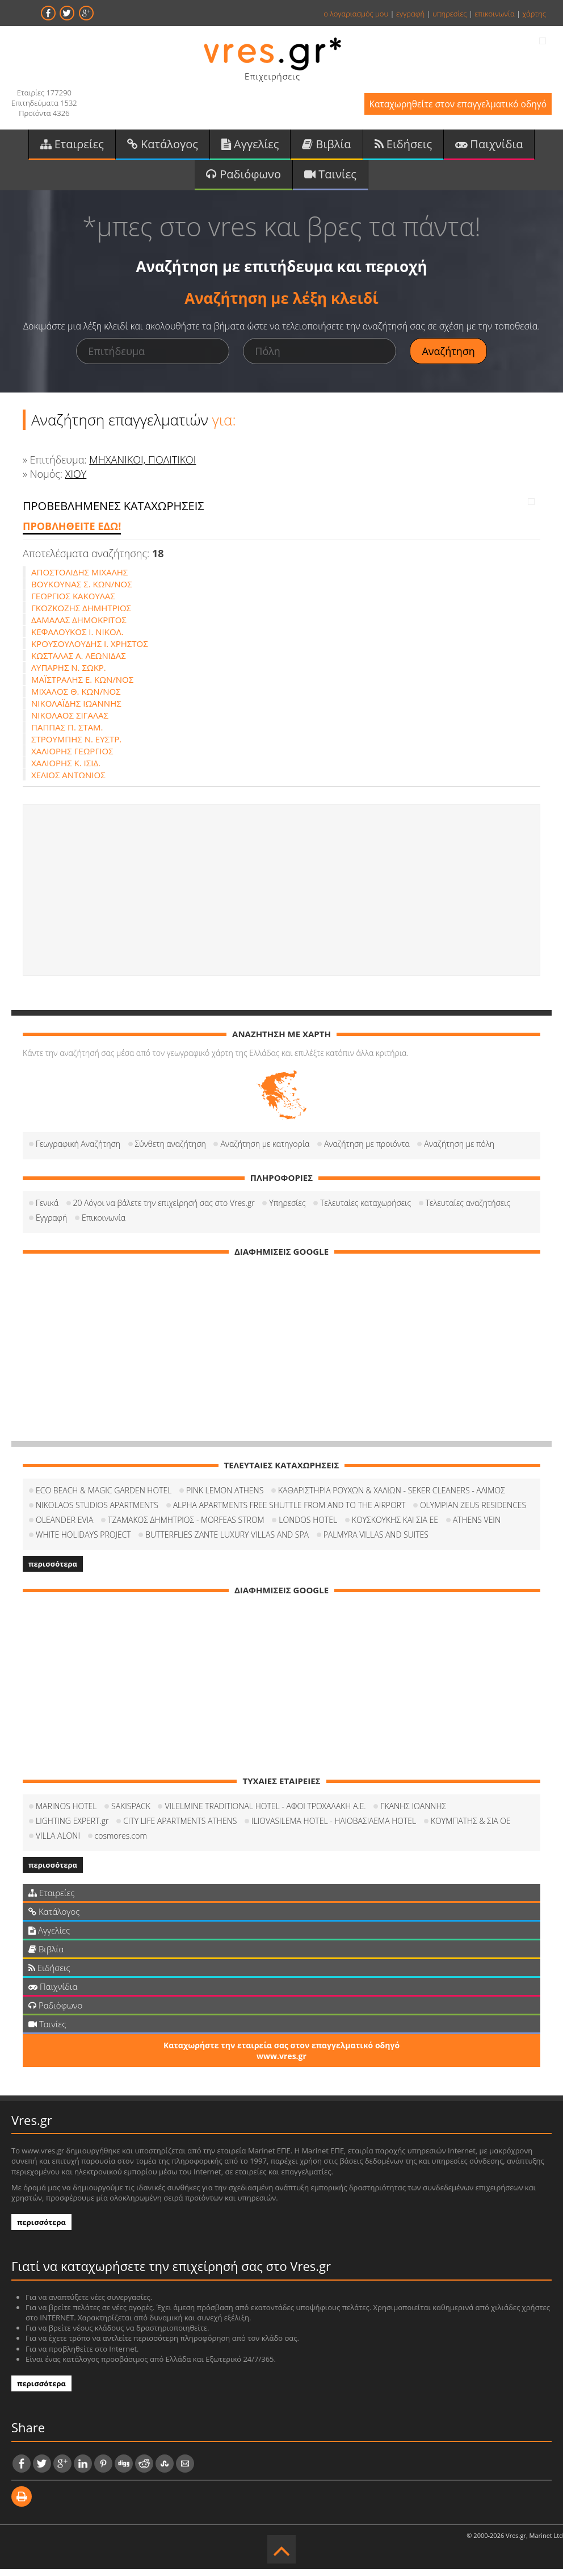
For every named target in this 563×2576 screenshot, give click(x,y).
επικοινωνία (494, 14)
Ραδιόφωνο (243, 179)
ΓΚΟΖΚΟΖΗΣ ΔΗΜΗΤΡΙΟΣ (81, 614)
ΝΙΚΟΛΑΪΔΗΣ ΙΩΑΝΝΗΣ (76, 710)
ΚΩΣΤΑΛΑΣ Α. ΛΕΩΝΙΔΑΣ (78, 662)
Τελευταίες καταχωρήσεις (365, 1209)
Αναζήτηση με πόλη (459, 1150)
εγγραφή (410, 14)
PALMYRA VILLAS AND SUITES (375, 1541)
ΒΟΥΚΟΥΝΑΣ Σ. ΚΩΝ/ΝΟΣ (81, 590)
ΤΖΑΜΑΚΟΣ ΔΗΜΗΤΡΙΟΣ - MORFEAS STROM (186, 1526)
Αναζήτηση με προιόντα (367, 1150)
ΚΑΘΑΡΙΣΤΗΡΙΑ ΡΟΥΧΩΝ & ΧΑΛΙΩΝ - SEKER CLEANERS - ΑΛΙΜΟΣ (391, 1497)
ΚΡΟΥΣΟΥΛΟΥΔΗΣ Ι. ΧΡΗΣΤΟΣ (89, 650)
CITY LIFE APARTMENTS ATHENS (180, 1827)
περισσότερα (52, 1570)
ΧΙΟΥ (75, 481)
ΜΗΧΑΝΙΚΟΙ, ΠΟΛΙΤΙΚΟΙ (142, 466)
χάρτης (534, 14)
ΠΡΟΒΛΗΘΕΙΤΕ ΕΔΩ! (72, 533)
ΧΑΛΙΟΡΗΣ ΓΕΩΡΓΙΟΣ (72, 757)
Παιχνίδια (489, 147)
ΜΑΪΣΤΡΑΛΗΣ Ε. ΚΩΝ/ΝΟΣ (82, 686)
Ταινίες (330, 179)
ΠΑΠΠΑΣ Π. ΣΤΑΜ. (67, 734)
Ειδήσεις (403, 147)
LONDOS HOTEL (308, 1526)
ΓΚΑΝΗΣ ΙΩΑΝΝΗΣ (413, 1812)
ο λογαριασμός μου (355, 14)
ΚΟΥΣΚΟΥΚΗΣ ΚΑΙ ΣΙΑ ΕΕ (395, 1526)
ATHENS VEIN (477, 1526)
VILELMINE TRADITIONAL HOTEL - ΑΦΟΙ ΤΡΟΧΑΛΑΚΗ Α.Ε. (265, 1812)
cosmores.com (121, 1842)
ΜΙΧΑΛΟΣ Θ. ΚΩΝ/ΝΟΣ (76, 698)
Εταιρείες (72, 147)
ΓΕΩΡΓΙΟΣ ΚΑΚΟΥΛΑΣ (73, 602)
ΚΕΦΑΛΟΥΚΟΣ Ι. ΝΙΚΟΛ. (77, 638)
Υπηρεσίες (287, 1209)
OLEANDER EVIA (64, 1526)
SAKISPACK (130, 1812)
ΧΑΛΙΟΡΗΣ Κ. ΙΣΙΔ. (65, 769)
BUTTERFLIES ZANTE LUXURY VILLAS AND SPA (227, 1541)
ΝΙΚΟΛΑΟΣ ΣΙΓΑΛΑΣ (69, 722)
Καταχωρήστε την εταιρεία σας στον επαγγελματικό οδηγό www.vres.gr (281, 2057)
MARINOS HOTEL (66, 1812)
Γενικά (47, 1209)
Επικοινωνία (103, 1224)
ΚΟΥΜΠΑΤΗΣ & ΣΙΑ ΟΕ (471, 1827)
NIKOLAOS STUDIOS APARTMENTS (97, 1511)
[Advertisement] (281, 896)
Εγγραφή (51, 1224)
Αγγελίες (250, 147)
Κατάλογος (162, 147)
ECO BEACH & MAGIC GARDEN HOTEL (103, 1497)
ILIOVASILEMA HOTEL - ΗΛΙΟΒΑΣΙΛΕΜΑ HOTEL (333, 1827)
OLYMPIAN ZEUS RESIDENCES (473, 1511)
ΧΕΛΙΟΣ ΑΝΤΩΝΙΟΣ (68, 781)
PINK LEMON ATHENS (224, 1497)
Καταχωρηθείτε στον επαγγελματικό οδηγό (447, 106)
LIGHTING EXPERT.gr (72, 1827)
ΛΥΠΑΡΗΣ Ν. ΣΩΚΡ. (68, 674)
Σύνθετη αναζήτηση (170, 1150)
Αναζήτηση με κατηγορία (264, 1150)
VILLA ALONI (58, 1842)
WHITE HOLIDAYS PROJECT (83, 1541)
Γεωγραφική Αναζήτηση (78, 1150)
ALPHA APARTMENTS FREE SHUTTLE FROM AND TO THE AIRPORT (289, 1511)
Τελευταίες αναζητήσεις (468, 1209)
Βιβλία (326, 147)
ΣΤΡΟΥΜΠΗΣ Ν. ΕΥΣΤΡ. (76, 745)
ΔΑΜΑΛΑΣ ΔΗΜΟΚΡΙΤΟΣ (79, 626)
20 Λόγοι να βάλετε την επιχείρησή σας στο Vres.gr (164, 1209)
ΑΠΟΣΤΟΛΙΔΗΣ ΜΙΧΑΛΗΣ (79, 578)
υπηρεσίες (449, 14)
